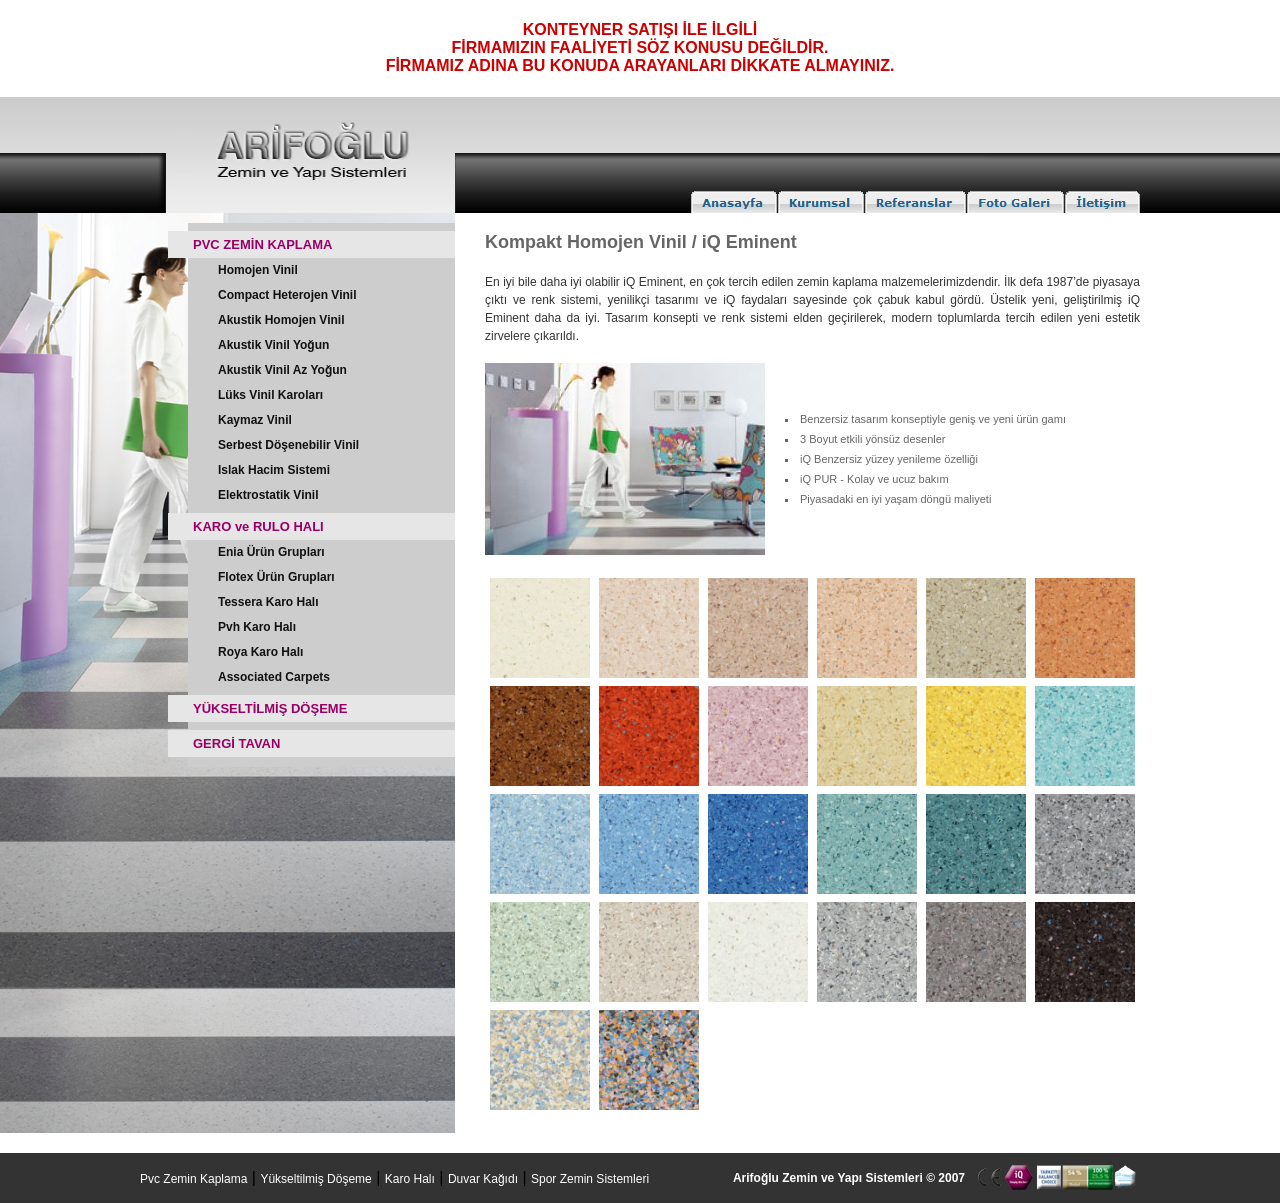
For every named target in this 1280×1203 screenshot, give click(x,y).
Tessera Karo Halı (268, 602)
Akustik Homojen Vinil (281, 320)
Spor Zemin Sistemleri (590, 1179)
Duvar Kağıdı (483, 1179)
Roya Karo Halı (260, 652)
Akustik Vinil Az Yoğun (282, 370)
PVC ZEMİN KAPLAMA (262, 244)
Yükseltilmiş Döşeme (315, 1179)
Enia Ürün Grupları (271, 552)
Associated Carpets (274, 677)
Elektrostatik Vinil (268, 495)
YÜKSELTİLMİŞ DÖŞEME (270, 708)
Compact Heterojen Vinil (287, 295)
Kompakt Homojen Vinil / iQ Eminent (641, 242)
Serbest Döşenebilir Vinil (288, 445)
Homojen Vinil (258, 270)
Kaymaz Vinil (255, 420)
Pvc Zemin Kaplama (193, 1179)
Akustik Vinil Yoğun (273, 345)
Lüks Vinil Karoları (270, 395)
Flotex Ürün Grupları (276, 577)
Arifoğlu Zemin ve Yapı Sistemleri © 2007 (849, 1178)
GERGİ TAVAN (236, 743)
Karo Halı (410, 1179)
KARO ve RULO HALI (258, 526)
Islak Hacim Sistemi (274, 470)
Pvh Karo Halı (257, 627)
